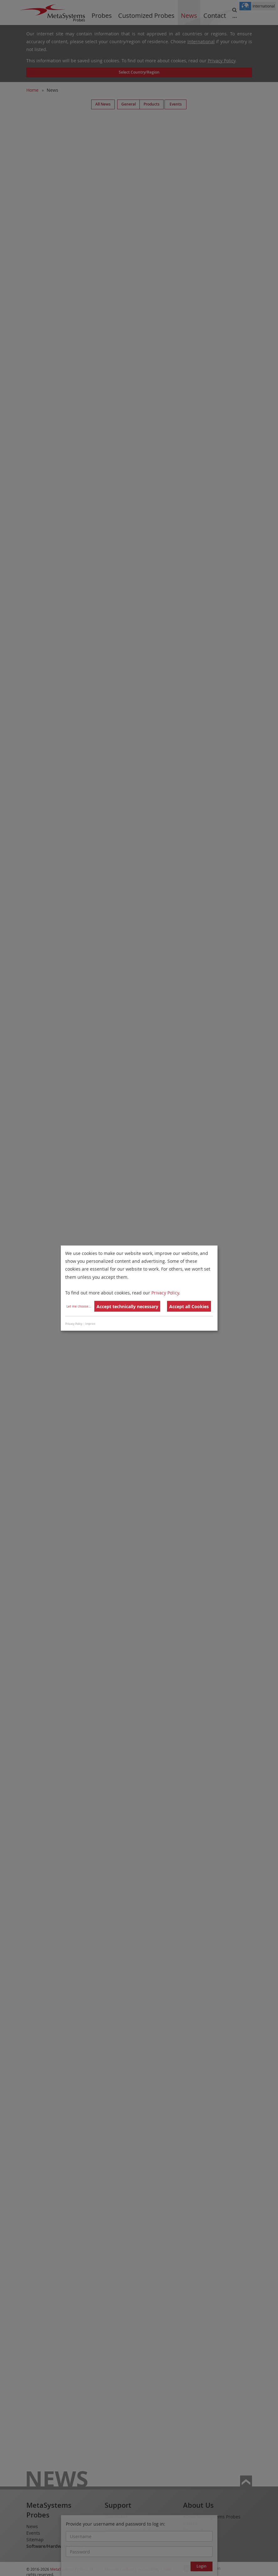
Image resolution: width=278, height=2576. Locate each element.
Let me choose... (78, 1306)
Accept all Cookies (189, 1306)
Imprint (90, 1324)
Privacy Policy (165, 1293)
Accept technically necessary (127, 1306)
